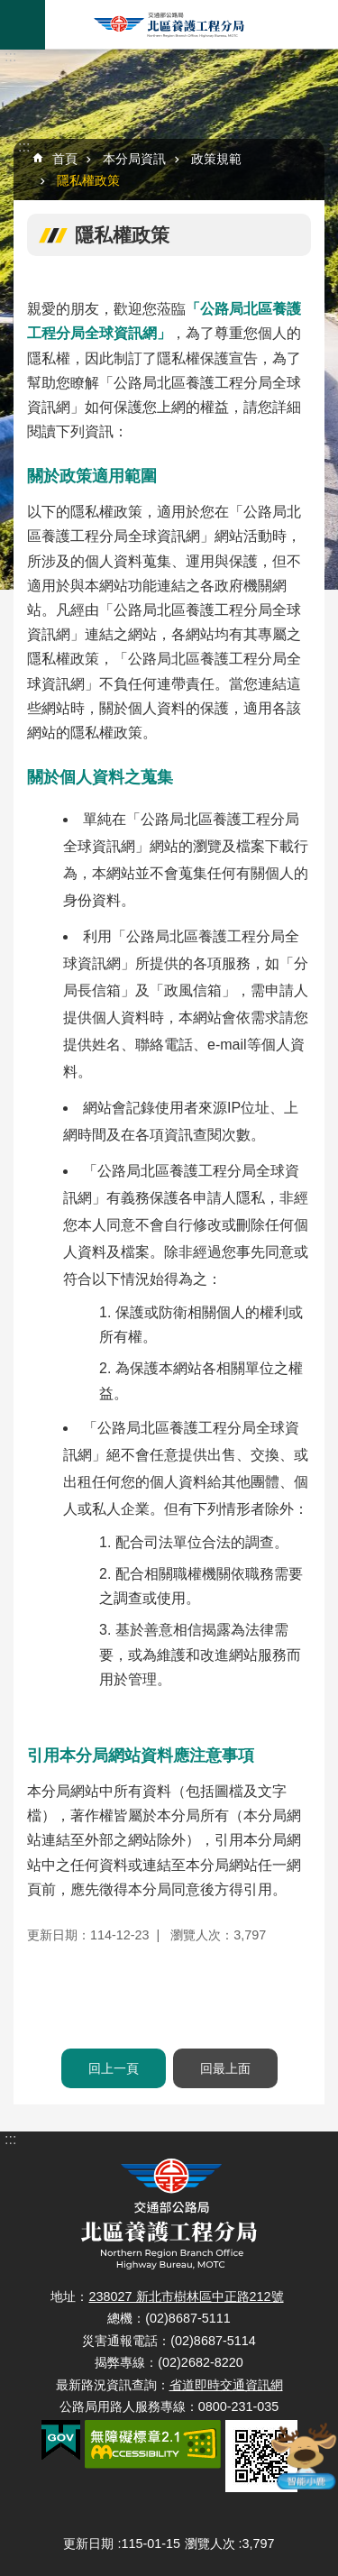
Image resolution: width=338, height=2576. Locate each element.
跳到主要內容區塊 (9, 9)
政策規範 (216, 158)
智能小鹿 (304, 2456)
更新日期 (88, 2543)
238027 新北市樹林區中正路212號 (185, 2296)
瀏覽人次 (210, 2543)
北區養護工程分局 (169, 25)
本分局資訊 (134, 158)
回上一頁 (113, 2068)
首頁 (65, 158)
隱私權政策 (88, 180)
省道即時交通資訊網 (226, 2385)
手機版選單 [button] (22, 25)
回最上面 (225, 2068)
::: (10, 56)
